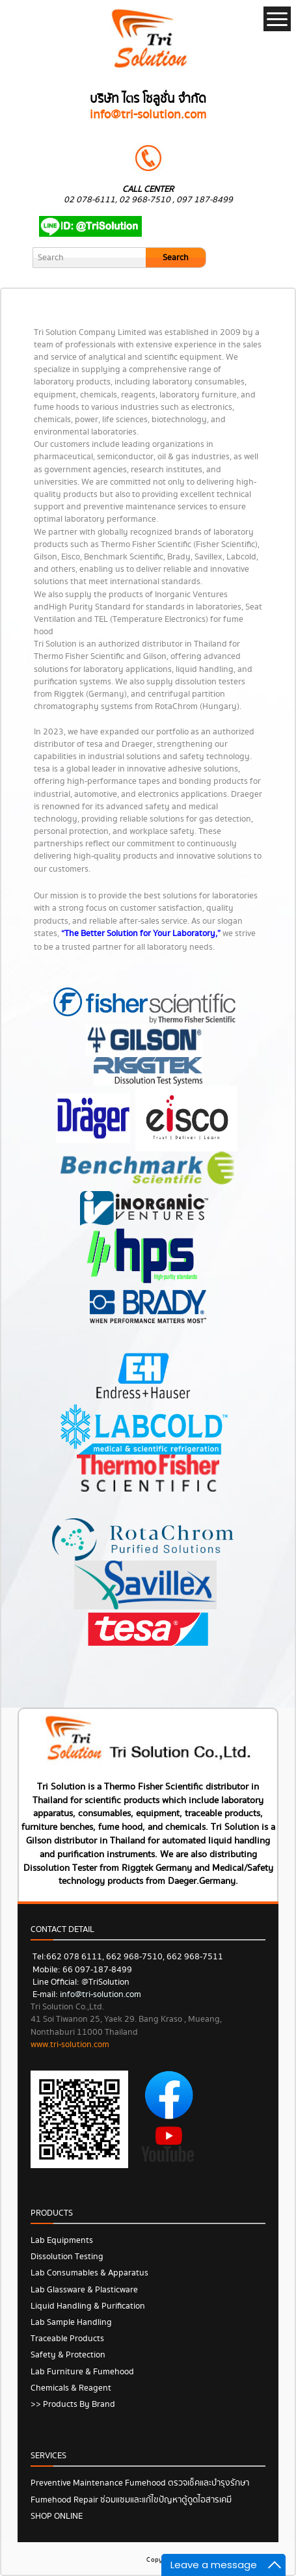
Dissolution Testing (67, 2256)
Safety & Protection (68, 2354)
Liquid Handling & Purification (88, 2306)
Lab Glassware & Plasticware (84, 2289)
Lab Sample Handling (71, 2322)
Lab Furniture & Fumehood (82, 2371)
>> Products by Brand (73, 2404)
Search (176, 257)
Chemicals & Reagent (71, 2388)
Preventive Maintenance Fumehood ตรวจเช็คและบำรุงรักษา (140, 2482)
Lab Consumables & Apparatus (89, 2272)
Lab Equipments (62, 2240)
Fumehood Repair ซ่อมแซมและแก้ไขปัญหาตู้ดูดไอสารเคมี (131, 2499)
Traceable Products (67, 2338)
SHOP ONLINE (57, 2516)
